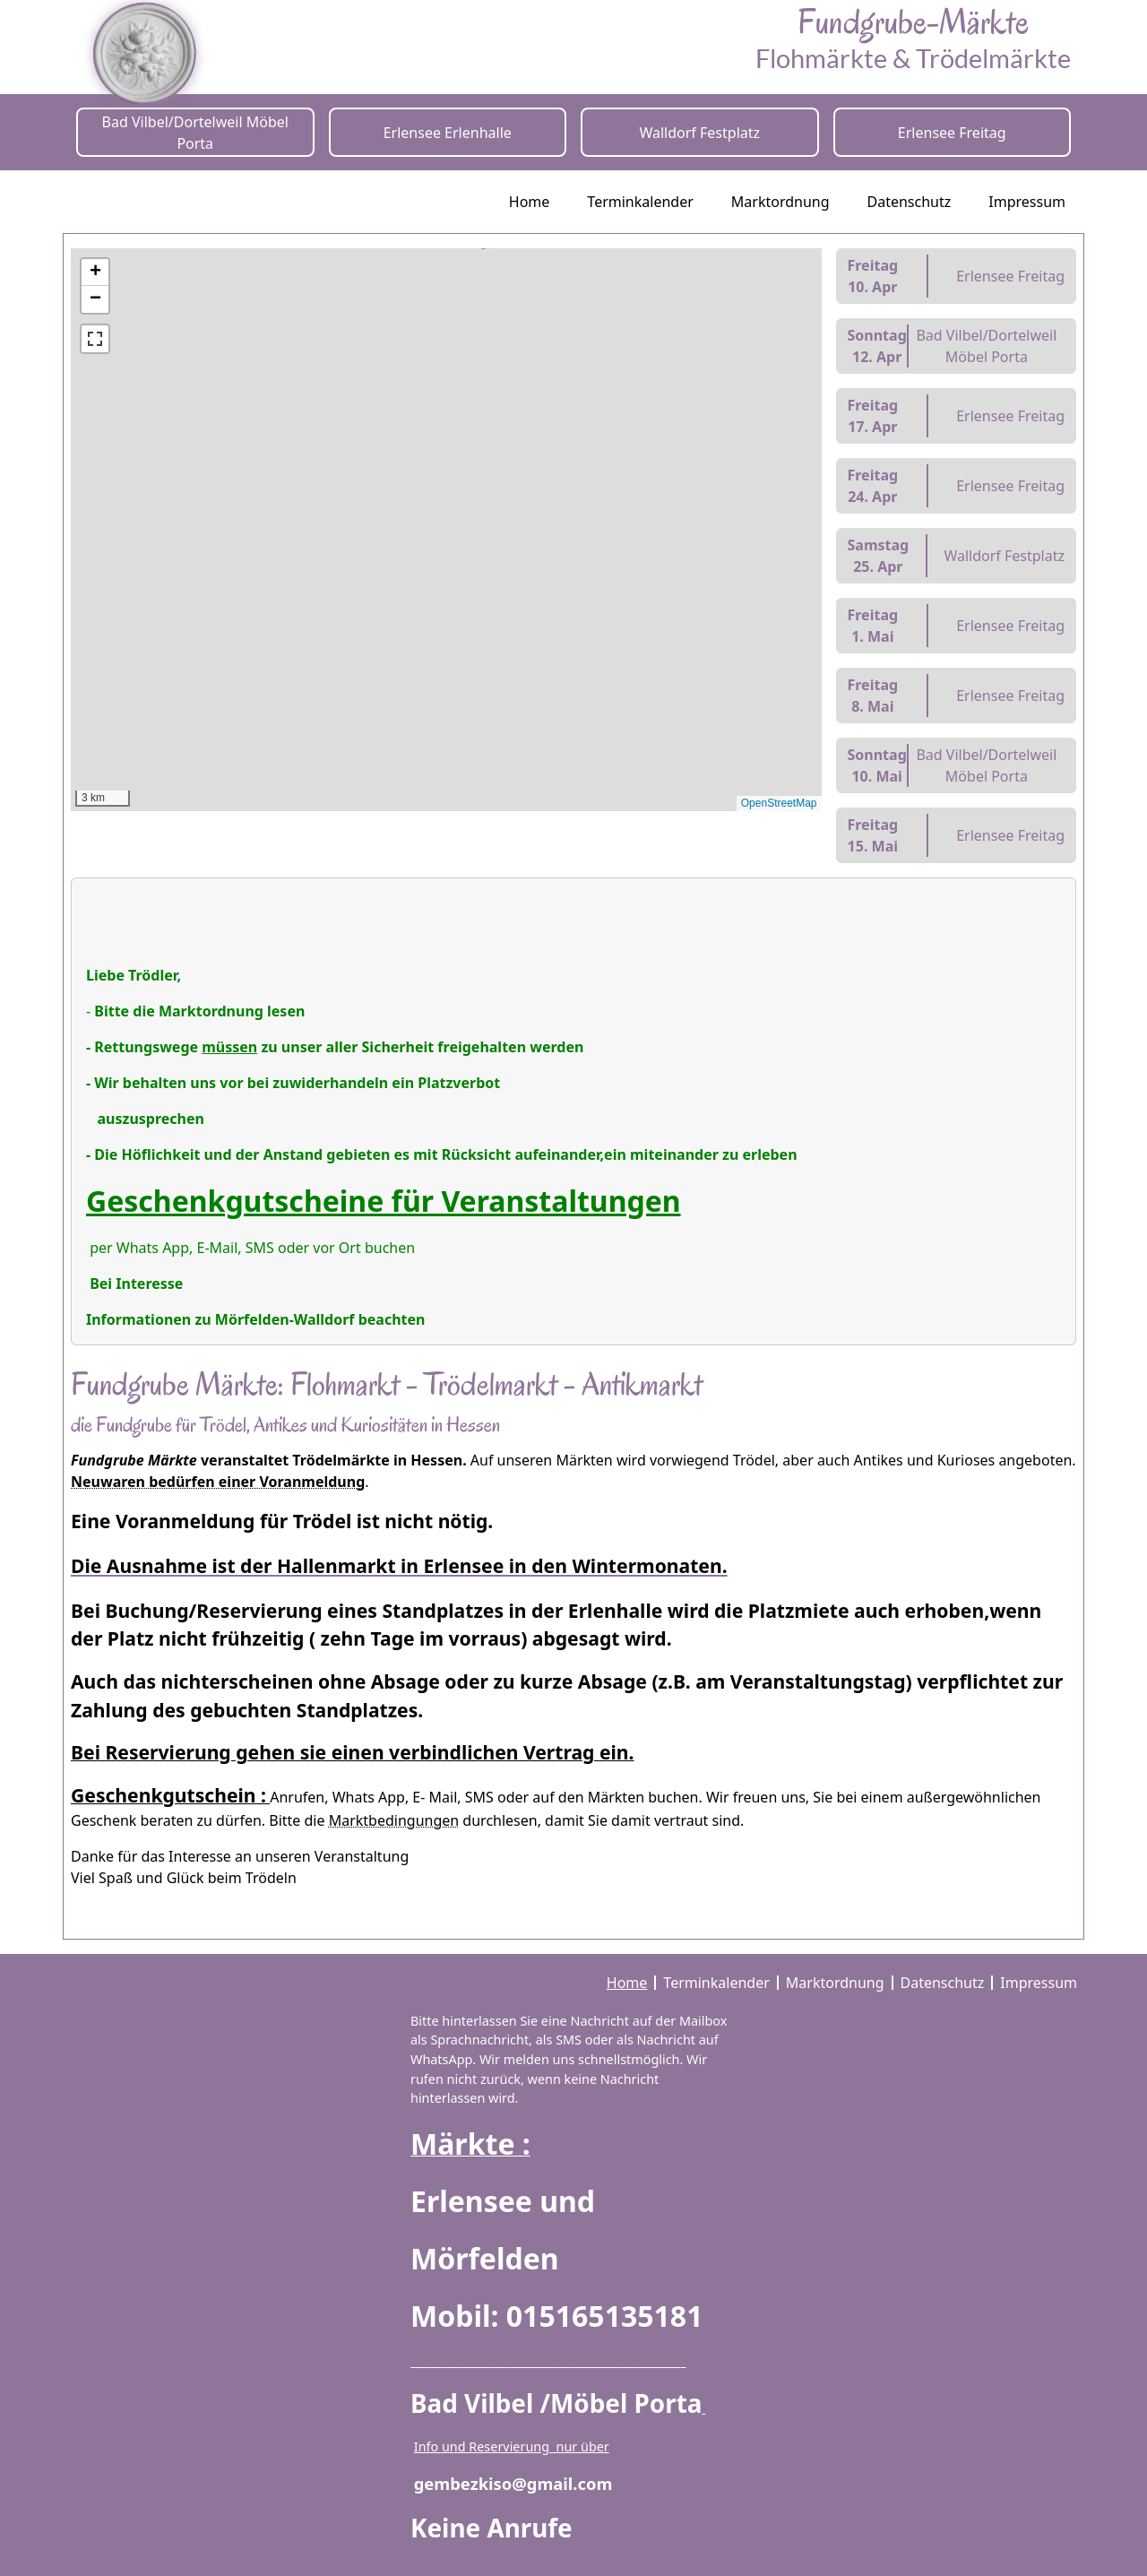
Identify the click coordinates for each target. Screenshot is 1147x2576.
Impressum (1026, 202)
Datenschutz (909, 202)
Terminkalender (640, 202)
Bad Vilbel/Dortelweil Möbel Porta (195, 132)
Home (529, 202)
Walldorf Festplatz (699, 133)
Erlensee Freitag (952, 133)
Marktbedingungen (394, 1820)
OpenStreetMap (779, 803)
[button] (406, 320)
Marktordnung (780, 202)
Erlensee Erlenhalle (448, 133)
